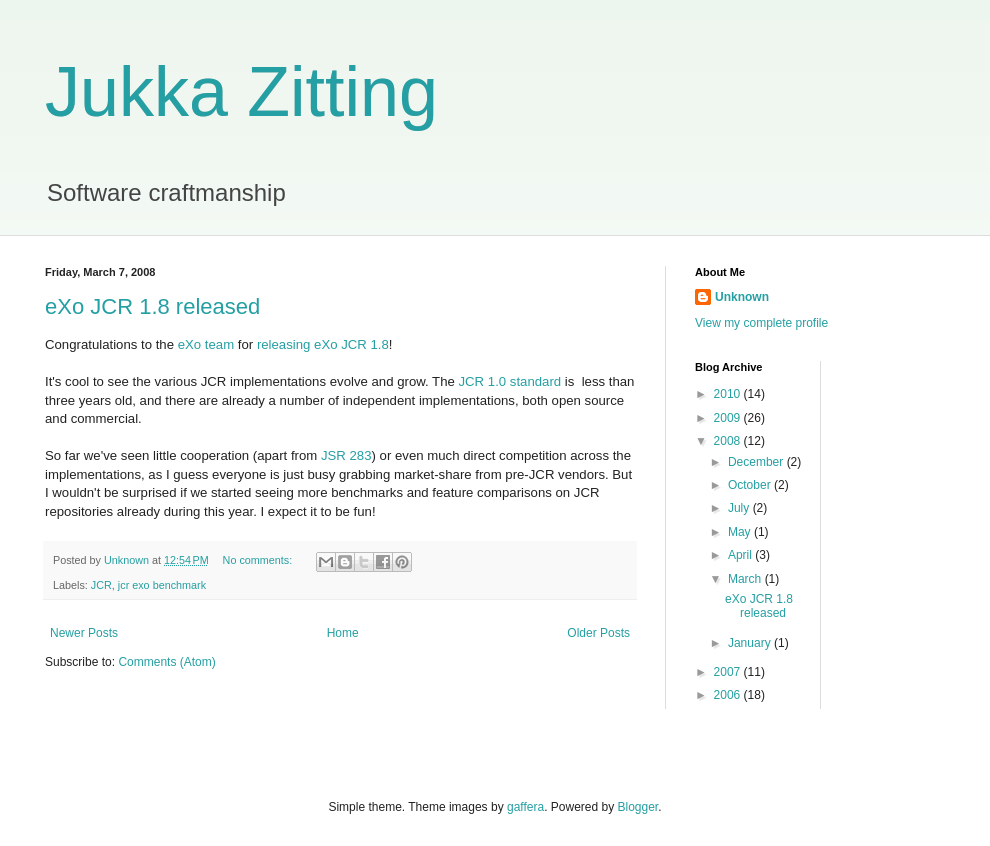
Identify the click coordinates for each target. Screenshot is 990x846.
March (746, 579)
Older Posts (598, 633)
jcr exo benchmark (162, 585)
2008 (729, 441)
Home (343, 633)
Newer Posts (84, 633)
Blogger (638, 807)
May (741, 532)
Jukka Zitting (241, 92)
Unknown (742, 297)
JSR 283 (346, 455)
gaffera (525, 807)
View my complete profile (761, 323)
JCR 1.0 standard (510, 381)
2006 (729, 695)
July (740, 508)
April (741, 555)
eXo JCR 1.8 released (152, 306)
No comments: (259, 560)
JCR (101, 585)
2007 (729, 672)
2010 (729, 394)
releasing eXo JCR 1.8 (323, 344)
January (751, 643)
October (751, 485)
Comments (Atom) (166, 662)
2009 (729, 418)
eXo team (206, 344)
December (757, 462)
